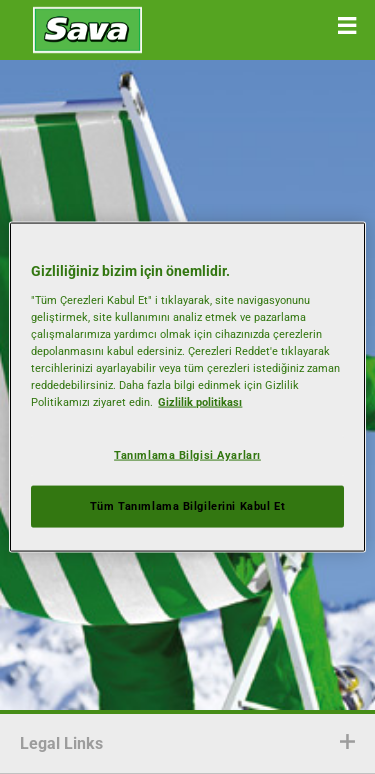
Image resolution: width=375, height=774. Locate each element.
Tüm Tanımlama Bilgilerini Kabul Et (187, 506)
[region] (187, 387)
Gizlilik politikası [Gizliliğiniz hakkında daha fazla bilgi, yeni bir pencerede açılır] (200, 402)
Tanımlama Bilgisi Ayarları (187, 455)
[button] (347, 26)
